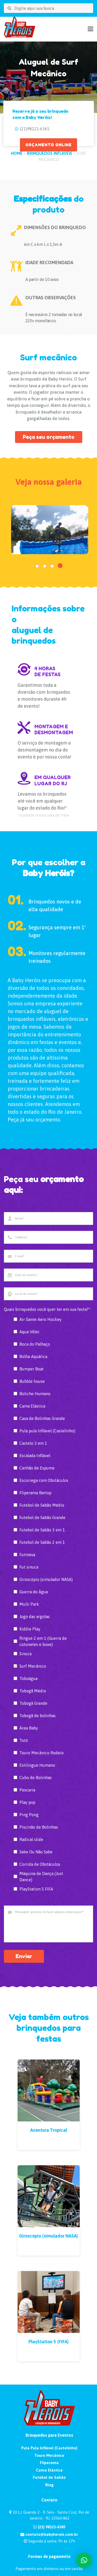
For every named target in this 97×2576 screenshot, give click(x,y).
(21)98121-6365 (34, 128)
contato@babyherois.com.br (49, 2534)
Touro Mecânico (49, 2455)
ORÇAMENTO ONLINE (48, 145)
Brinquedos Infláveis (49, 153)
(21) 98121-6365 (49, 2527)
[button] (37, 566)
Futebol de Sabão (49, 2477)
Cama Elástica (49, 2470)
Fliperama (49, 2462)
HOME (17, 153)
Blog (49, 2485)
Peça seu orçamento (48, 437)
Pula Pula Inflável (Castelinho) (49, 2448)
